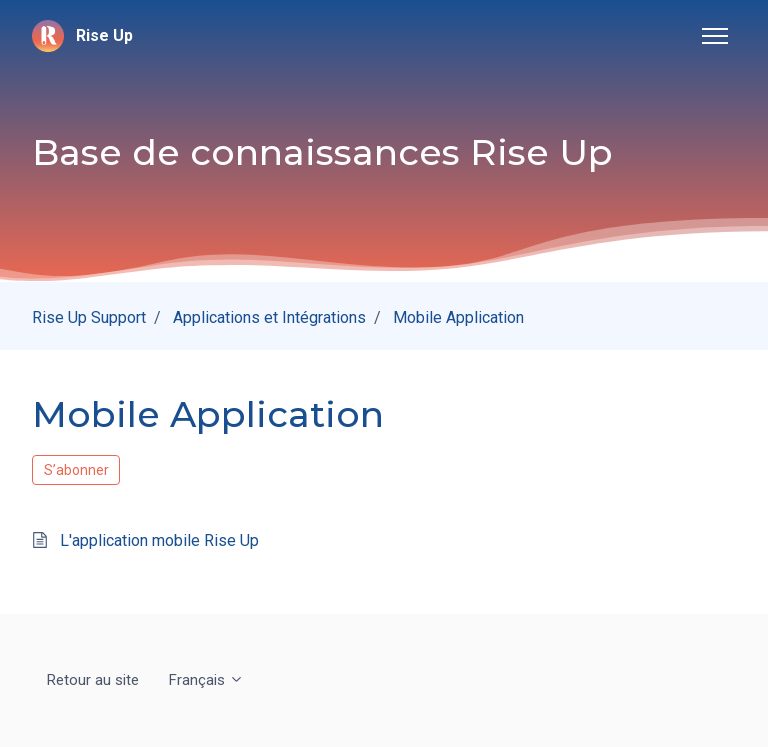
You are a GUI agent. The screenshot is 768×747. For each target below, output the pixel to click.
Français (206, 680)
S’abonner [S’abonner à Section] (76, 470)
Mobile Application (458, 317)
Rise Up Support (89, 317)
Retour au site (93, 680)
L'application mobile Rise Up (159, 540)
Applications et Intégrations (269, 317)
